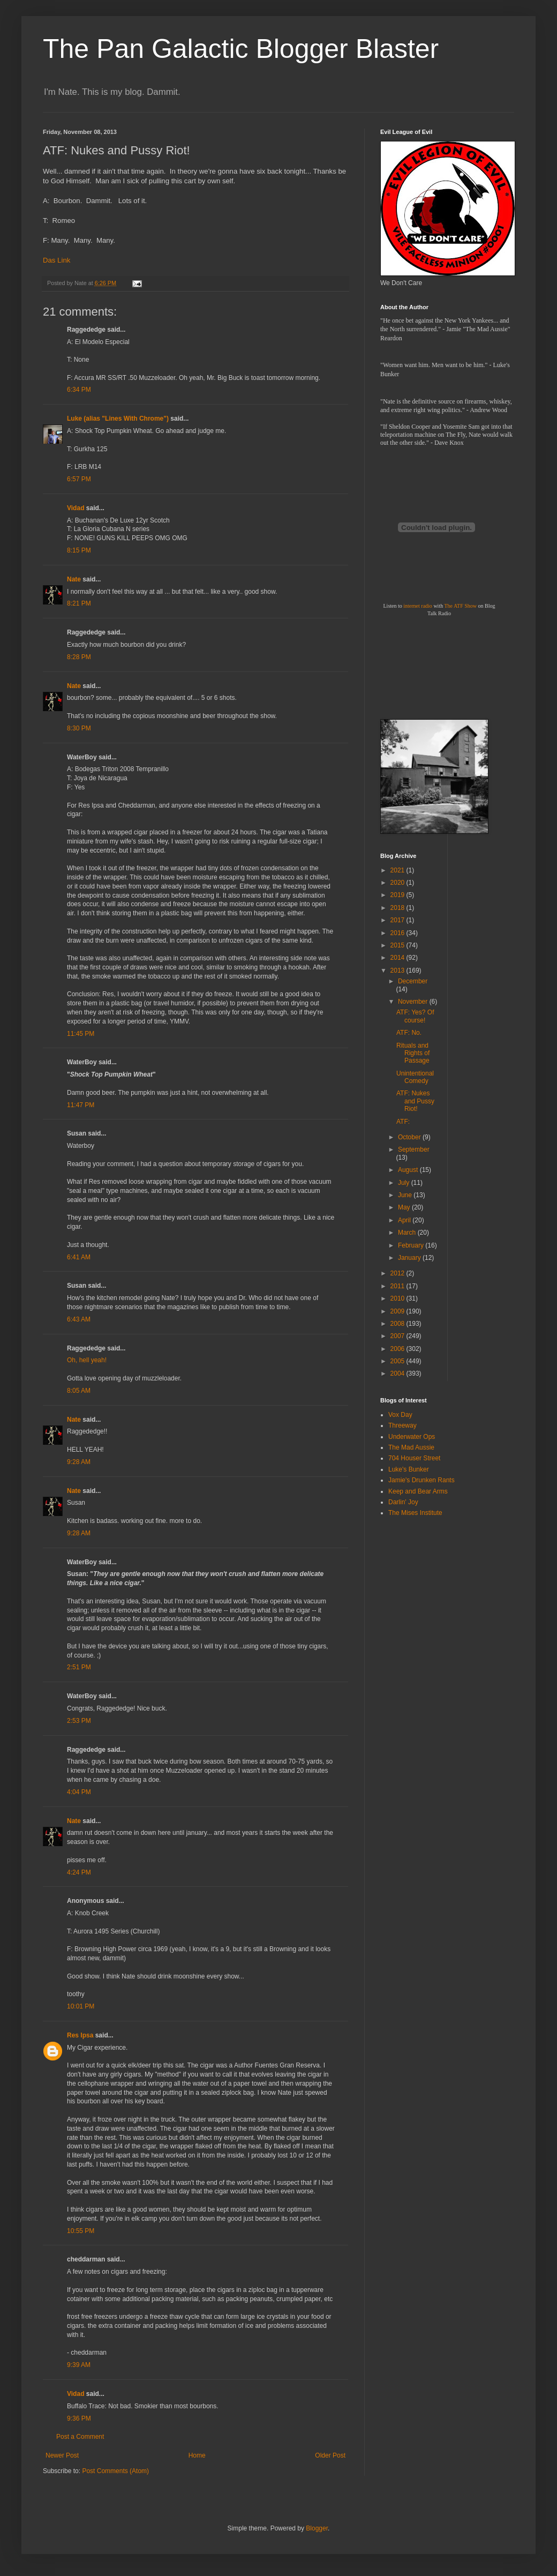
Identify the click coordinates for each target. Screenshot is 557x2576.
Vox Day (400, 1414)
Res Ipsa (80, 2035)
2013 (398, 970)
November (414, 1001)
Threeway (402, 1425)
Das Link (56, 260)
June (405, 1195)
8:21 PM (79, 603)
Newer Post (62, 2455)
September (414, 1149)
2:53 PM (79, 1720)
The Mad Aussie (411, 1447)
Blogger (317, 2528)
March (408, 1232)
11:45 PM (80, 1033)
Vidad (75, 508)
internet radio (417, 606)
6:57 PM (79, 479)
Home (197, 2455)
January (410, 1257)
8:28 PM (79, 657)
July (404, 1182)
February (411, 1245)
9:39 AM (79, 2365)
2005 (398, 1361)
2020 (398, 882)
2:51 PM (79, 1667)
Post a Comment (80, 2436)
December (412, 981)
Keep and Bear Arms (418, 1491)
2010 (398, 1298)
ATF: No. (408, 1032)
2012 (398, 1273)
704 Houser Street (414, 1458)
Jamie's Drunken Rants (421, 1480)
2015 (398, 945)
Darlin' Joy (403, 1502)
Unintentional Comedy (415, 1077)
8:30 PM (79, 728)
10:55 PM (80, 2231)
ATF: (403, 1121)
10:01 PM (80, 2006)
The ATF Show (460, 606)
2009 (398, 1311)
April (405, 1220)
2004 (398, 1373)
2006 (398, 1349)
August (409, 1170)
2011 (398, 1286)
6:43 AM (79, 1319)
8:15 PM (79, 550)
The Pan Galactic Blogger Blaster (241, 49)
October (410, 1137)
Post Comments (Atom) (115, 2471)
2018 (398, 908)
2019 (398, 895)
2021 (398, 870)
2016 (398, 933)
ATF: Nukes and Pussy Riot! (415, 1100)
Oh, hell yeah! (87, 1360)
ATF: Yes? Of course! (415, 1016)
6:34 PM (79, 389)
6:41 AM (79, 1257)
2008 (398, 1323)
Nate (74, 579)
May (405, 1207)
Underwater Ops (411, 1436)
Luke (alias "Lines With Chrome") (118, 418)
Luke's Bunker (408, 1469)
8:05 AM (79, 1390)
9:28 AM (79, 1462)
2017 (398, 920)
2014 (398, 957)
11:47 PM (80, 1105)
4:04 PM (79, 1792)
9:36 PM (79, 2418)
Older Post (330, 2455)
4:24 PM (79, 1872)
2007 (398, 1336)
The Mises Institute (415, 1513)
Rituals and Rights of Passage (413, 1053)
